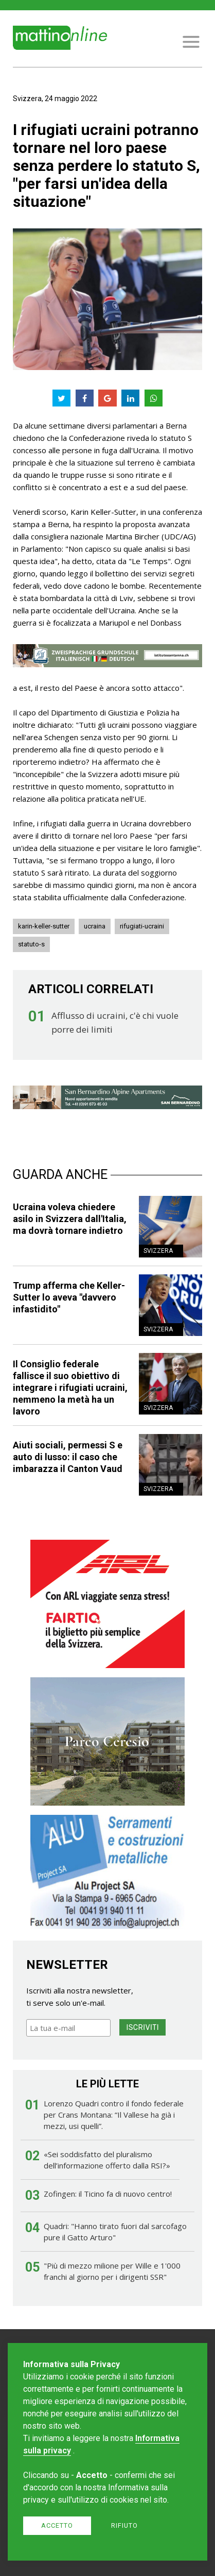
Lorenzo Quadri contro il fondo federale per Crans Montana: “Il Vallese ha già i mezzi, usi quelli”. (114, 2114)
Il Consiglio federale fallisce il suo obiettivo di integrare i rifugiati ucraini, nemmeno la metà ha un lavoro (70, 1388)
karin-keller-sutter (43, 926)
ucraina (94, 926)
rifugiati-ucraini (142, 926)
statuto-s (31, 944)
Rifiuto (124, 2525)
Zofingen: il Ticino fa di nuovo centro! (108, 2193)
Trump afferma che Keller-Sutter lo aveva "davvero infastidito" (69, 1297)
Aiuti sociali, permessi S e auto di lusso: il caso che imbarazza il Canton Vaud (67, 1457)
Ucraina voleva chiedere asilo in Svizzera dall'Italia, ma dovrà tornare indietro (70, 1219)
